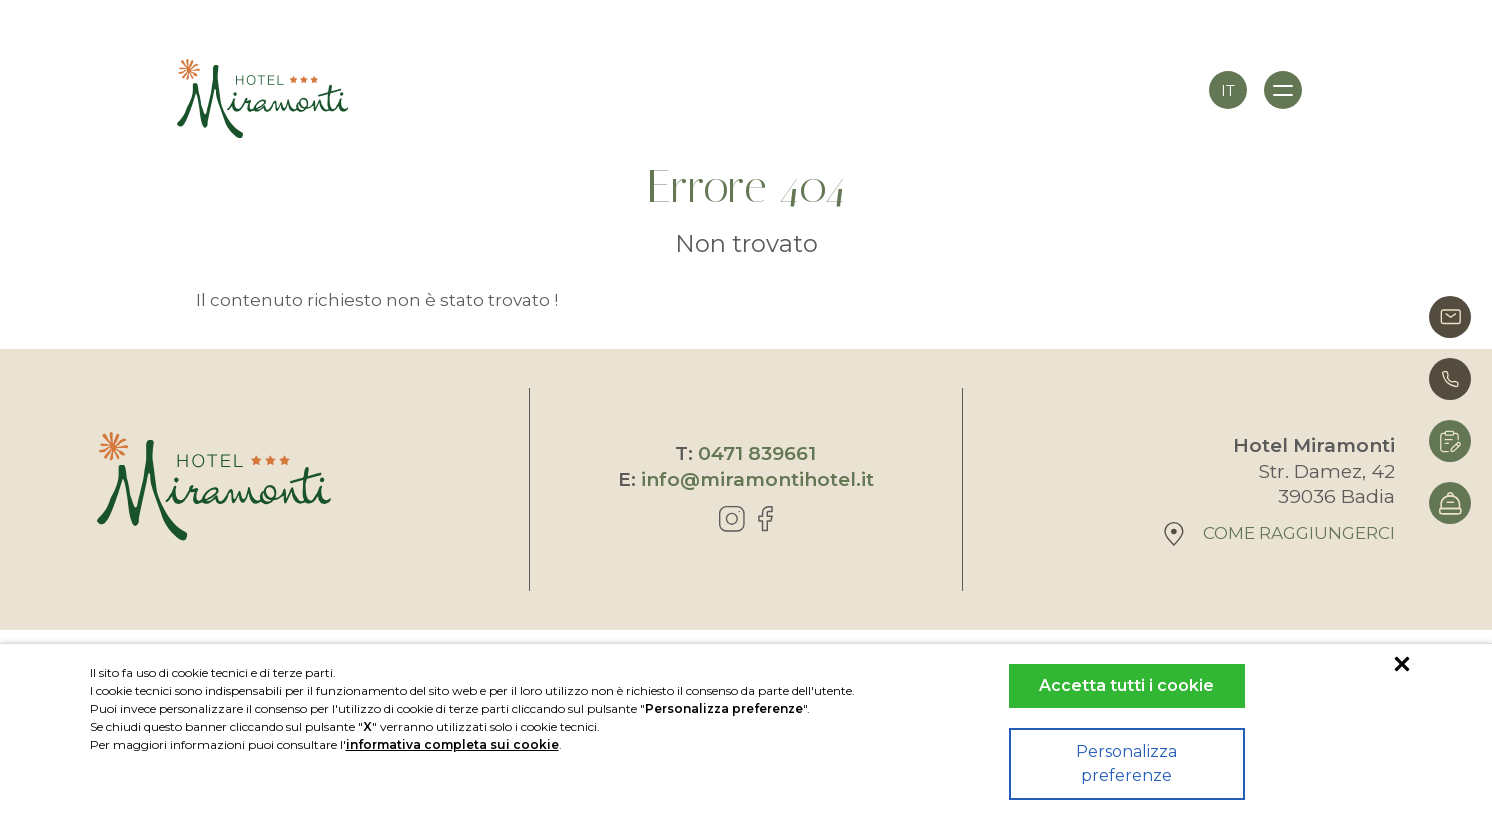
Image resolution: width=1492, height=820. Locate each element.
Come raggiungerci (1279, 534)
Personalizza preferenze (1126, 763)
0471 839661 (757, 453)
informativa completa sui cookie (452, 744)
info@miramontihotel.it (757, 479)
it (1228, 90)
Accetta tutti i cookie (1126, 685)
